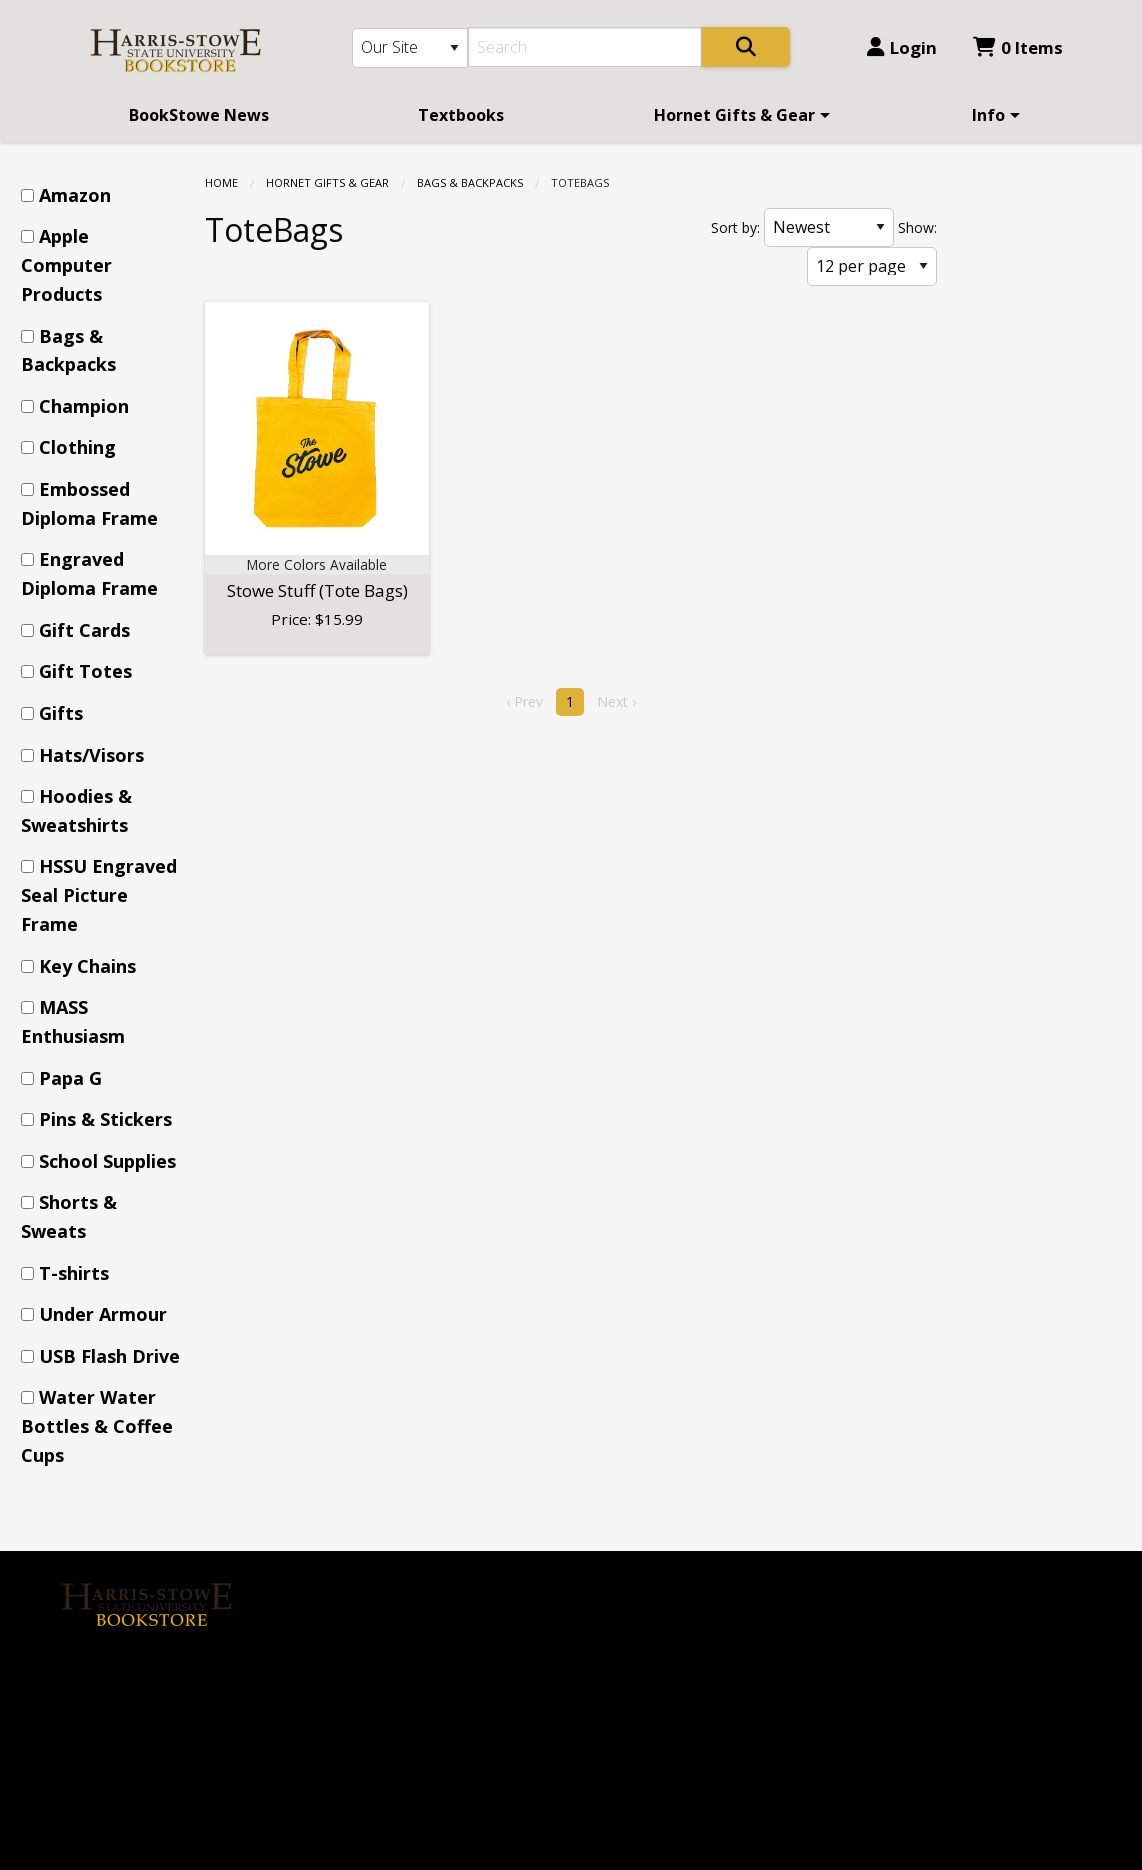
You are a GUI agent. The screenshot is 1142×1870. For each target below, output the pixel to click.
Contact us (364, 1680)
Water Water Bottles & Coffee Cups (97, 1426)
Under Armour (103, 1314)
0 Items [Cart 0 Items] (1018, 47)
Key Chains (87, 966)
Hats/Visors (91, 755)
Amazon (75, 195)
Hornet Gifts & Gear (734, 115)
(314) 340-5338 (641, 1638)
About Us (359, 1579)
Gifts (61, 713)
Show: (917, 227)
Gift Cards (84, 630)
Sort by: (735, 227)
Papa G (70, 1078)
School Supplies (107, 1161)
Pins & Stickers (105, 1119)
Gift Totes (85, 671)
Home (221, 182)
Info (988, 115)
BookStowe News (199, 115)
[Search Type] (410, 48)
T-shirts (74, 1273)
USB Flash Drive (109, 1356)
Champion (84, 406)
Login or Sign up (395, 1646)
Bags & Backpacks (470, 182)
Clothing (77, 447)
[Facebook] (86, 1671)
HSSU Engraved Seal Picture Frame (99, 895)
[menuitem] (199, 115)
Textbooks (461, 115)
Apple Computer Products (66, 265)
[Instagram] (129, 1671)
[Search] (585, 47)
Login (902, 47)
